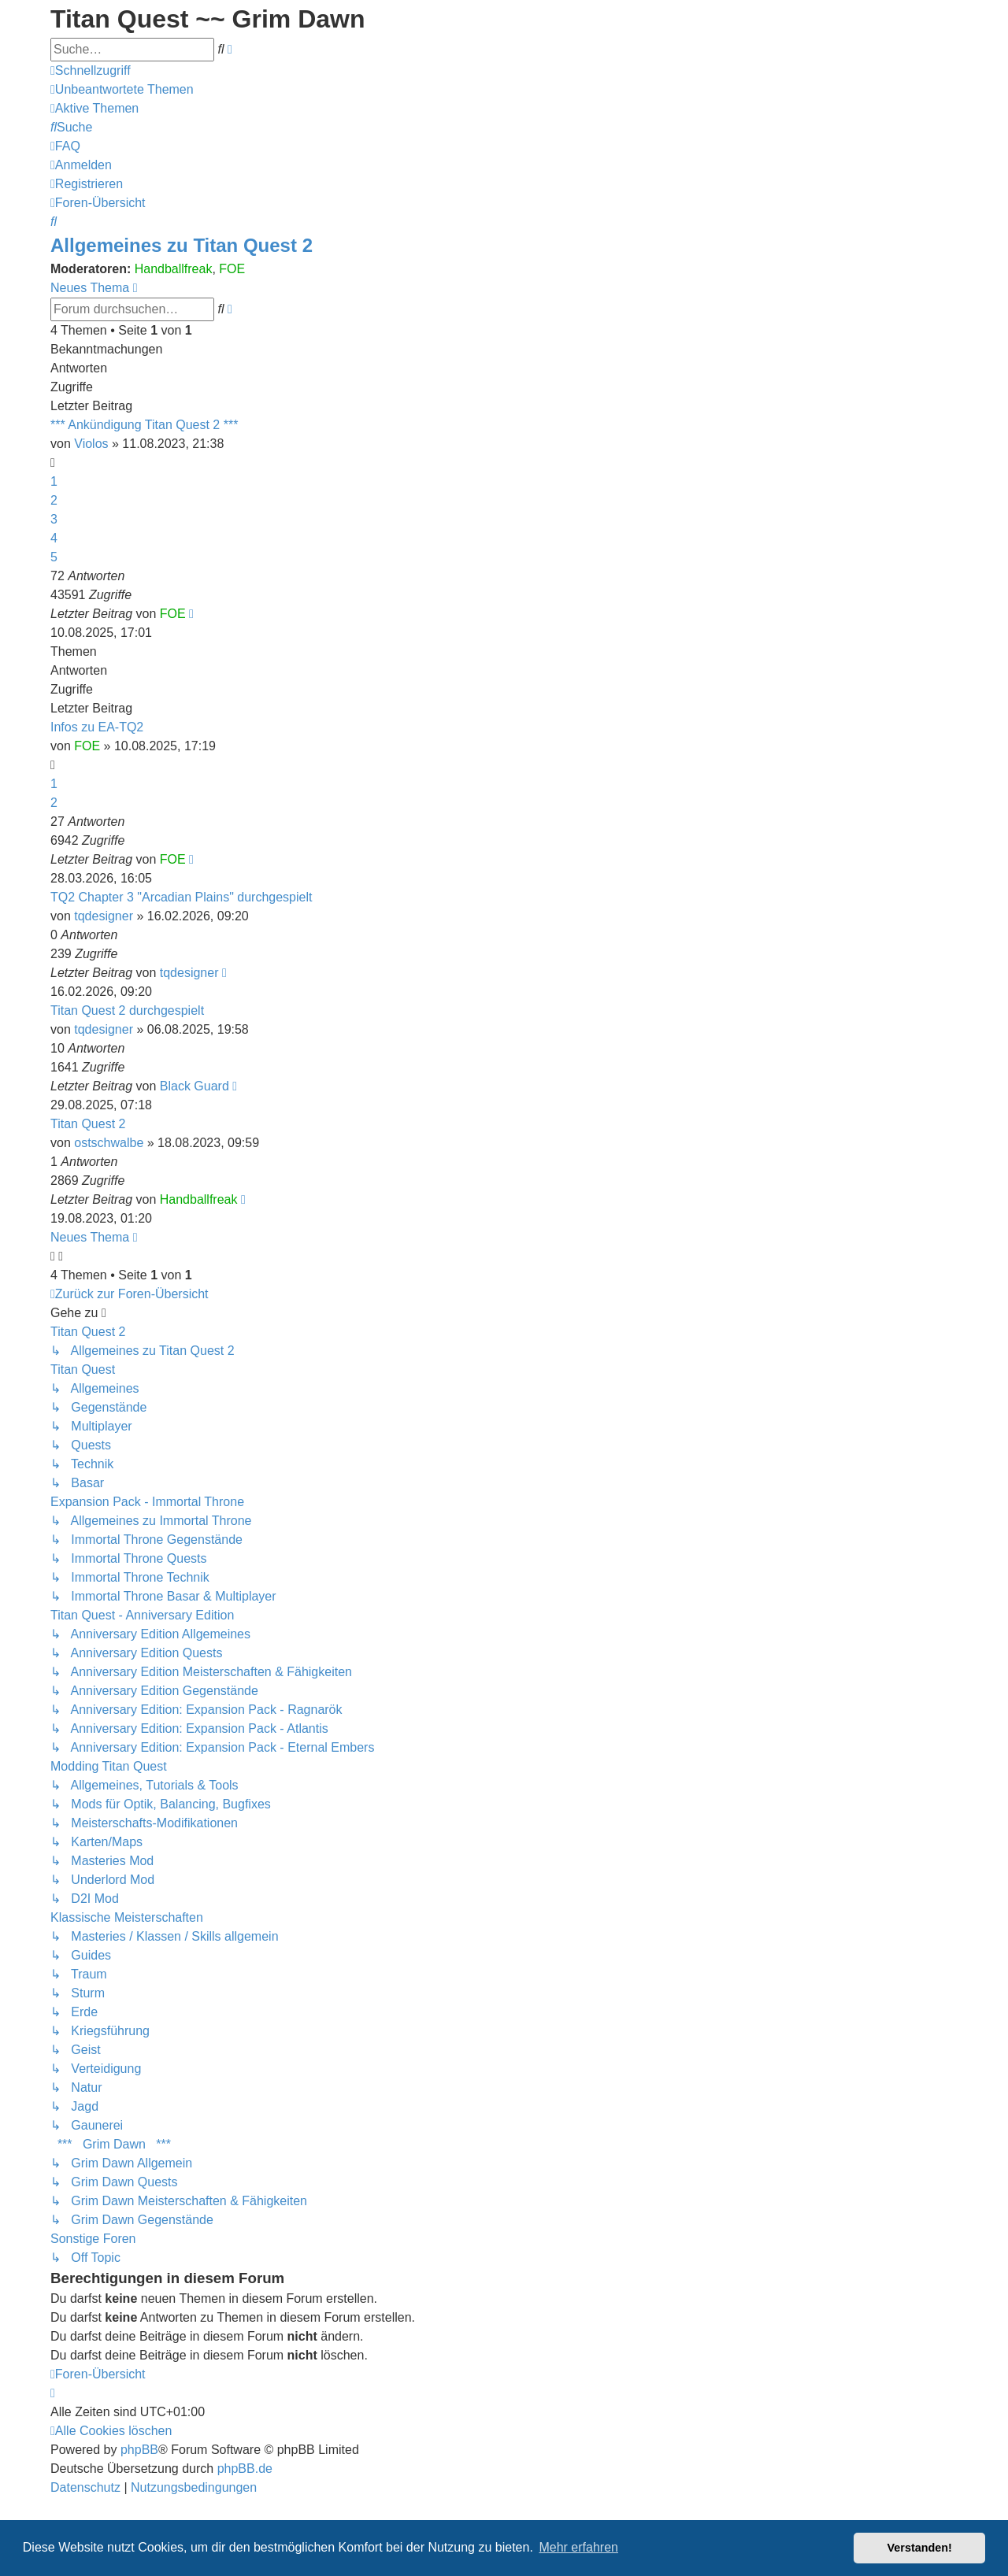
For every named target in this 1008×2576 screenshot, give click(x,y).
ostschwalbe (108, 1142)
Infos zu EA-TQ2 (96, 727)
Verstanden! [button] (920, 2547)
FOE (232, 269)
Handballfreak (174, 269)
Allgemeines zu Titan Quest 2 (181, 245)
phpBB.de (244, 2468)
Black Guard (194, 1086)
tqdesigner (103, 916)
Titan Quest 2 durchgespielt (127, 1010)
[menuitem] (122, 89)
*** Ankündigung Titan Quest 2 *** (144, 424)
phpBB (139, 2449)
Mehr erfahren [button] (578, 2547)
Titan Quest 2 (87, 1124)
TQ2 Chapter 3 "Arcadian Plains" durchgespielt (181, 897)
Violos (91, 443)
